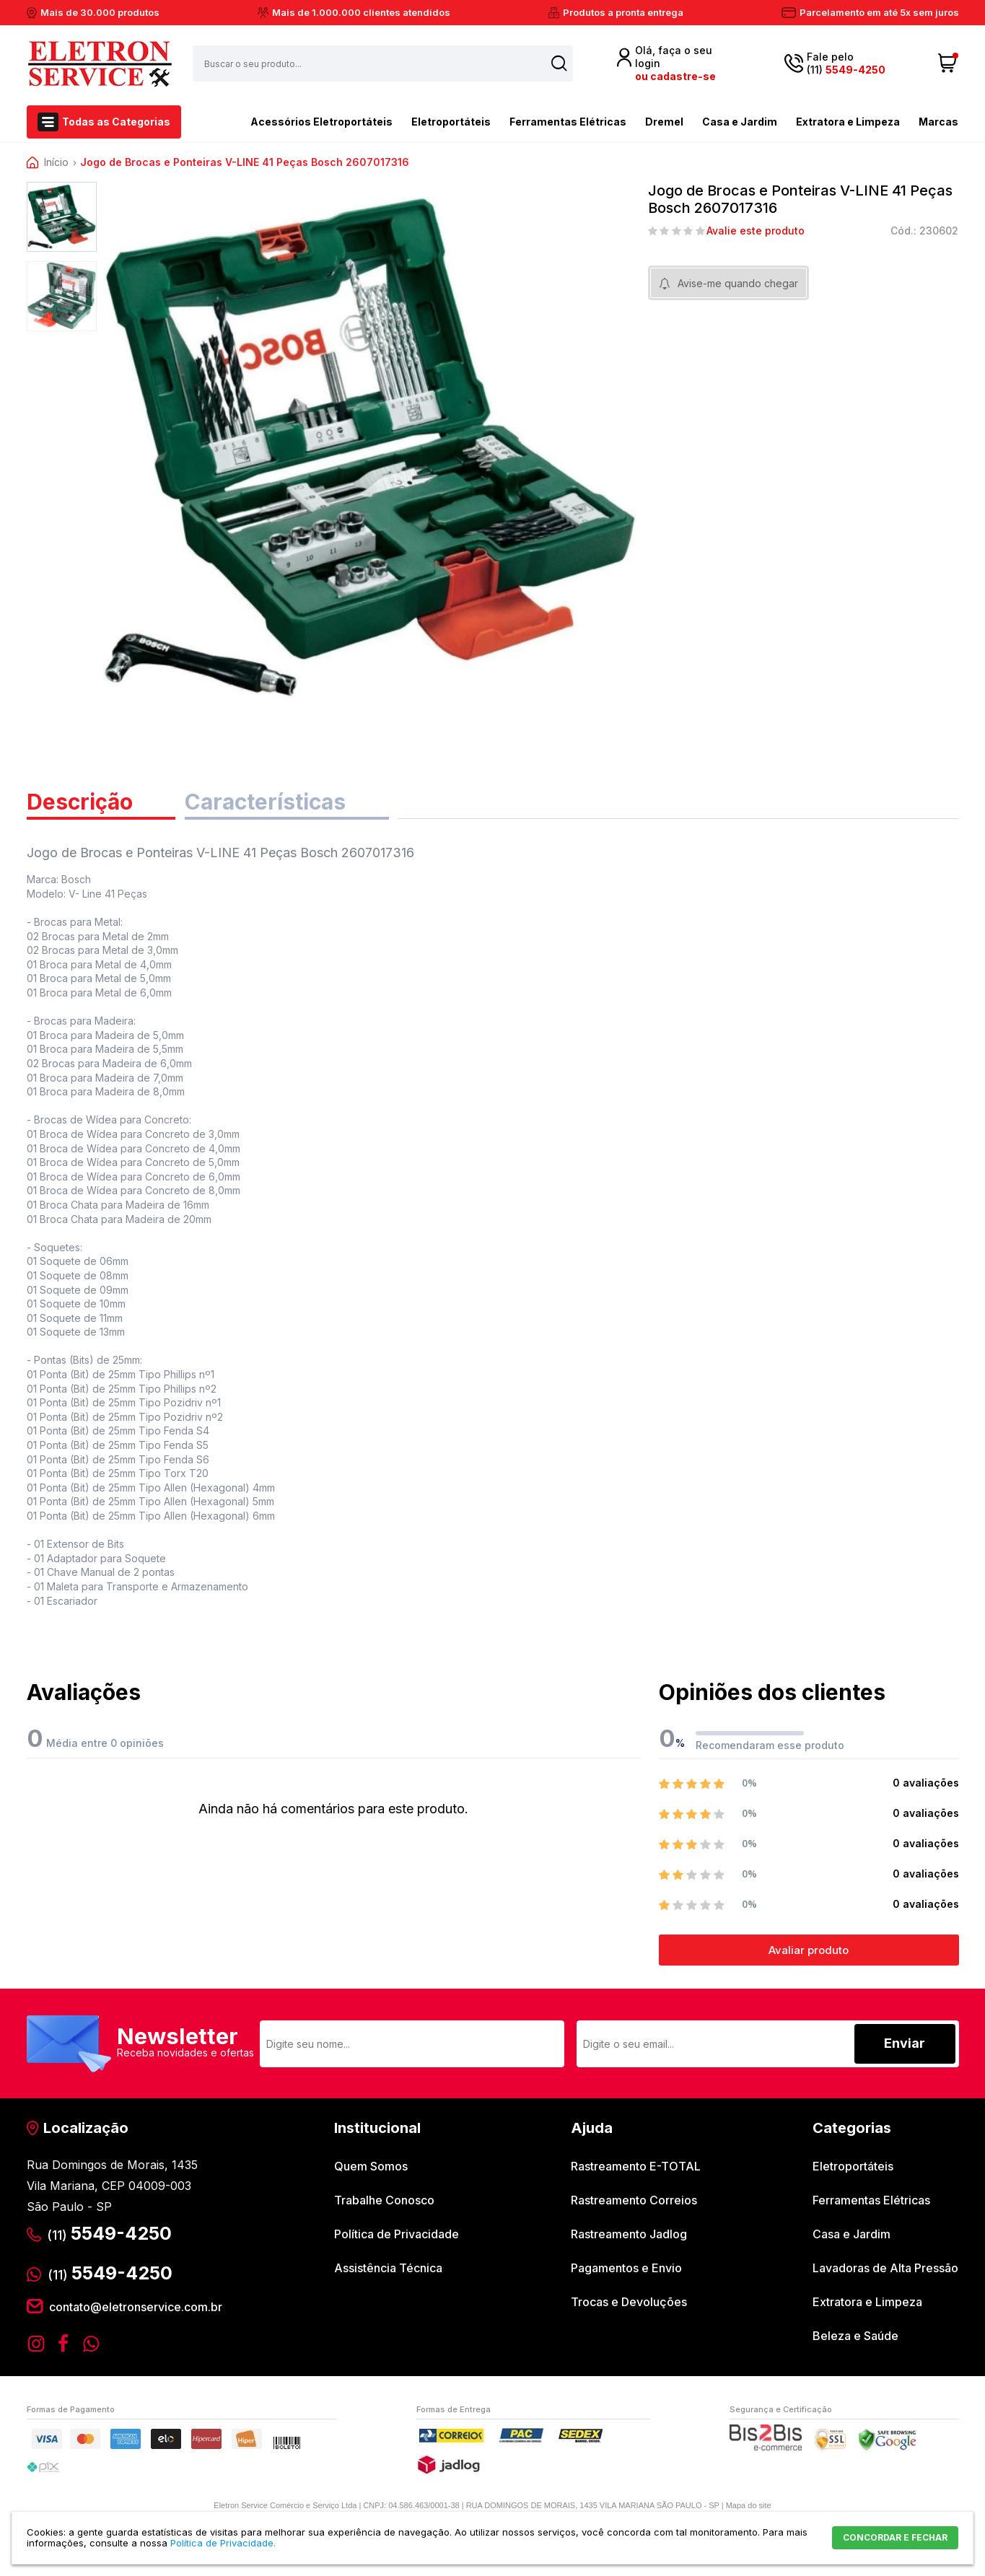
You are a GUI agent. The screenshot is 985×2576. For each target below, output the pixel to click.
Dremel (664, 121)
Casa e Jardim (739, 121)
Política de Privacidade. (223, 2543)
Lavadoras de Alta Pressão (885, 2268)
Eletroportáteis (451, 121)
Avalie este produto (755, 231)
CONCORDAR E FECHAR (895, 2537)
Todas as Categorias (116, 121)
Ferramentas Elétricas (567, 121)
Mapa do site (748, 2505)
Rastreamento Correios (634, 2200)
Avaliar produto (809, 1950)
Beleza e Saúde (855, 2336)
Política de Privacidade (396, 2234)
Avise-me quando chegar (738, 283)
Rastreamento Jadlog (629, 2234)
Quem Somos (371, 2166)
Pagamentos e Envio (626, 2268)
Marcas (938, 121)
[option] (62, 217)
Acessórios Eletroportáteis (296, 120)
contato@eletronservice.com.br (135, 2307)
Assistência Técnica (388, 2268)
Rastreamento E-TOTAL (636, 2166)
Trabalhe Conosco (384, 2200)
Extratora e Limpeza (848, 121)
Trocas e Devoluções (629, 2302)
